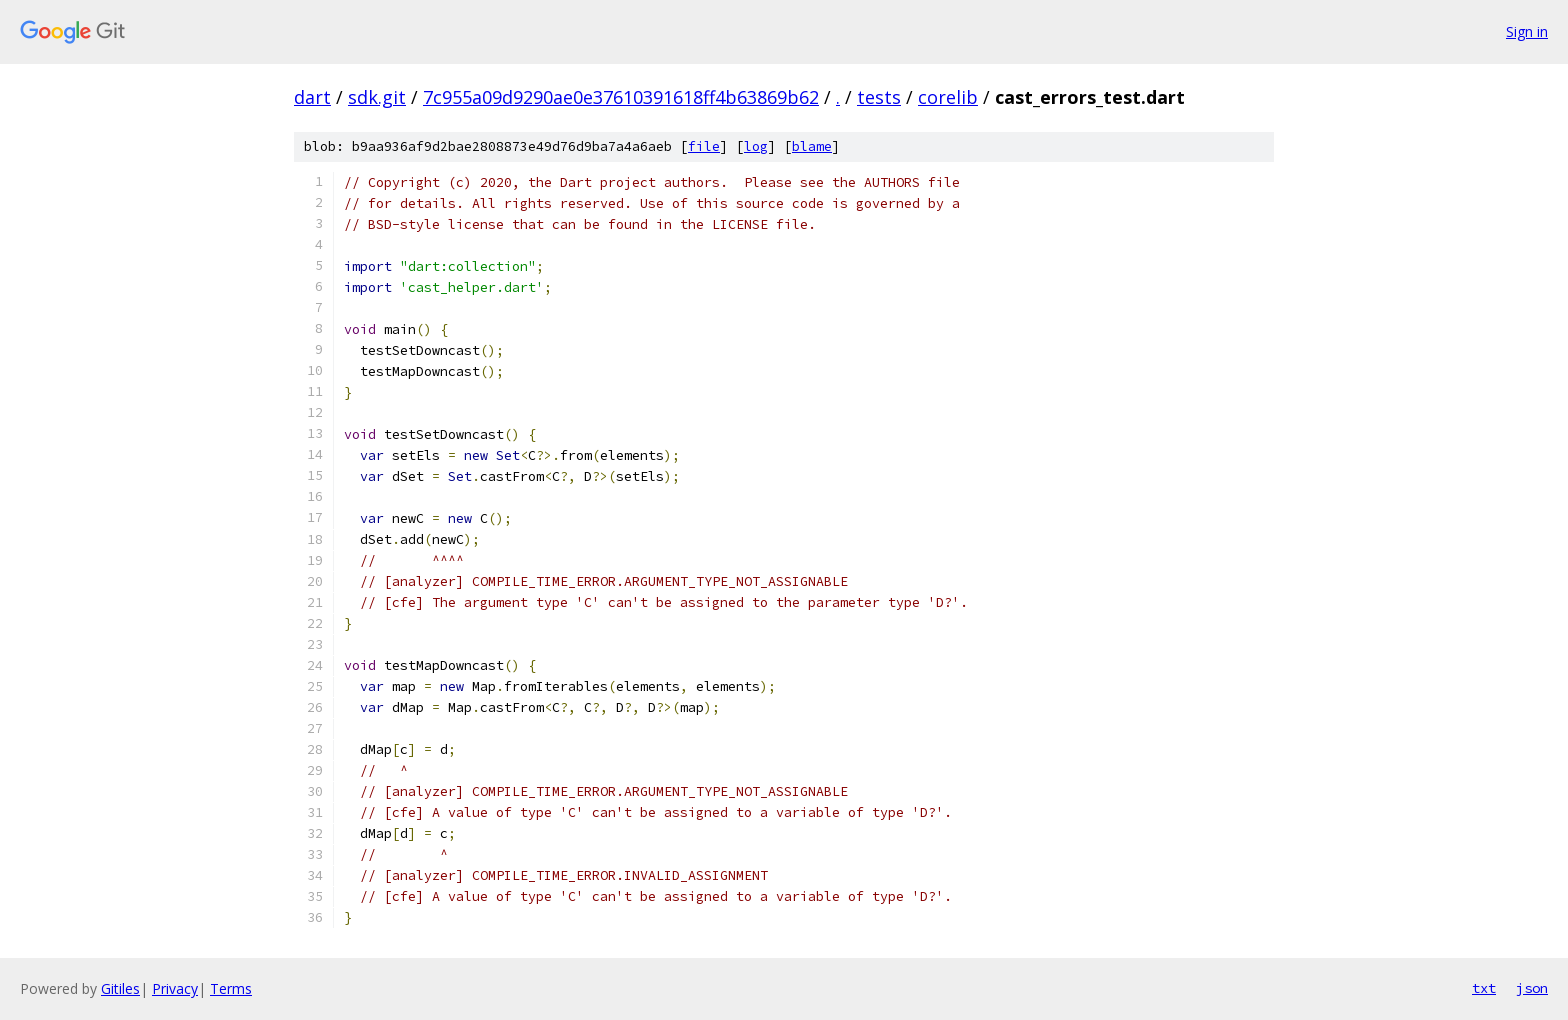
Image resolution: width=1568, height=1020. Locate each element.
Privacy (175, 988)
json (1532, 988)
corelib (948, 97)
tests (879, 97)
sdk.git (377, 97)
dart (312, 97)
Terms (231, 988)
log (756, 146)
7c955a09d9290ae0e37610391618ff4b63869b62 (621, 97)
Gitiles (120, 988)
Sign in (1527, 31)
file (704, 146)
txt (1484, 988)
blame (812, 146)
